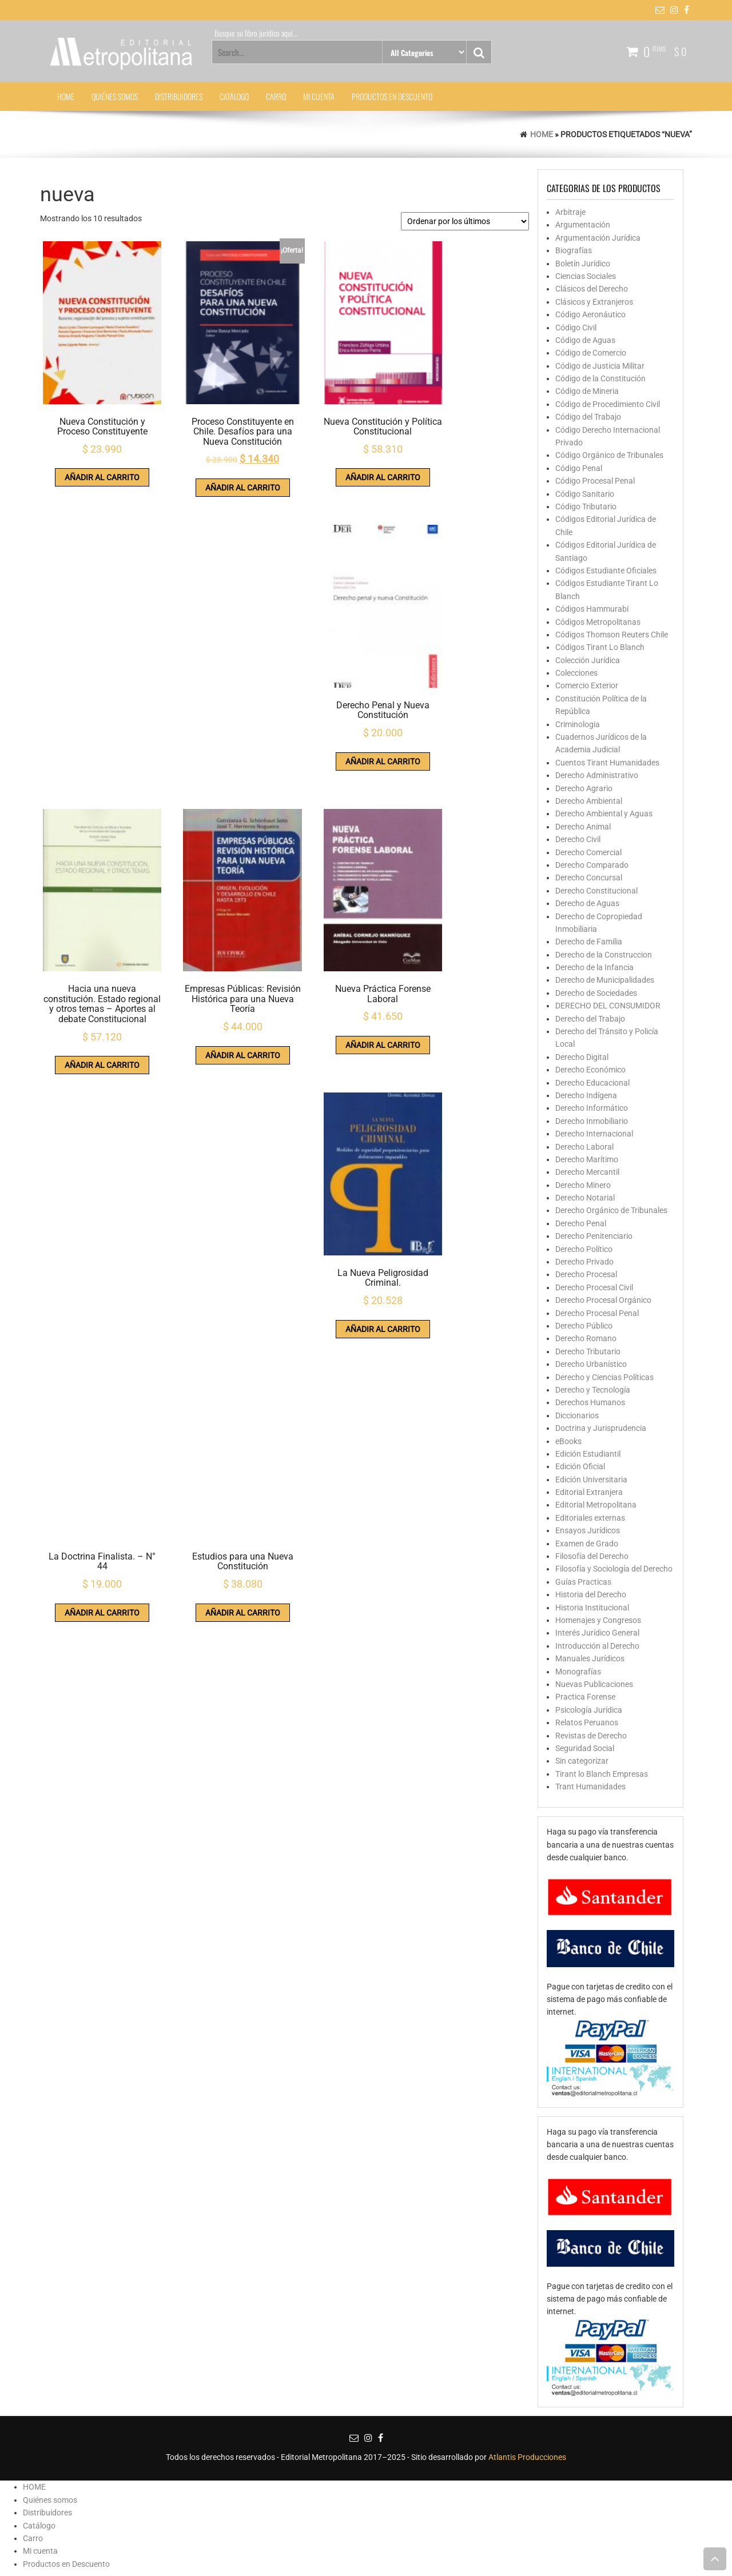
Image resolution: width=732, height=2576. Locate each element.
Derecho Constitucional (596, 890)
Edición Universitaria (591, 1479)
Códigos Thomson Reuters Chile (611, 634)
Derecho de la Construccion (603, 954)
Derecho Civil (577, 839)
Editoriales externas (590, 1517)
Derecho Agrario (583, 788)
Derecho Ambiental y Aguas (604, 813)
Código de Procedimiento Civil (607, 404)
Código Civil (575, 327)
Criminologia (577, 724)
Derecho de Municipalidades (604, 979)
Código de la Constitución (600, 378)
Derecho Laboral (584, 1146)
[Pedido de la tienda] (465, 221)
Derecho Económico (590, 1069)
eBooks (568, 1441)
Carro (276, 96)
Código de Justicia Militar (600, 365)
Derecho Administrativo (596, 775)
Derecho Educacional (592, 1082)
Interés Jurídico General (597, 1632)
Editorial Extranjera (589, 1492)
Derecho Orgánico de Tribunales (611, 1210)
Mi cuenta (319, 96)
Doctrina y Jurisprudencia (600, 1428)
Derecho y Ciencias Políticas (604, 1377)
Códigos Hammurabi (591, 608)
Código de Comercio (590, 352)
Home (541, 134)
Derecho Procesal (586, 1274)
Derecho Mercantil (587, 1172)
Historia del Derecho (590, 1594)
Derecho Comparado (591, 865)
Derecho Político (583, 1249)
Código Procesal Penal (595, 480)
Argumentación (582, 224)
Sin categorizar (581, 1760)
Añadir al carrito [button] (94, 455)
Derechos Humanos (590, 1402)
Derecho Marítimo (586, 1159)
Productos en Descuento (392, 96)
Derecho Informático (591, 1107)
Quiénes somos (115, 96)
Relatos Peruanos (586, 1722)
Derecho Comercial (588, 852)
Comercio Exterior (586, 685)
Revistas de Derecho (591, 1735)
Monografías (578, 1671)
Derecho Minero (583, 1185)
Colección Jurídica (587, 660)
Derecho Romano (585, 1338)
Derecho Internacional (594, 1133)
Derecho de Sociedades (596, 993)
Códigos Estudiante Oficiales (606, 570)
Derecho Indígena (586, 1095)
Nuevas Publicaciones (594, 1684)
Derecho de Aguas (587, 903)
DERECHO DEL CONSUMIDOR (608, 1005)
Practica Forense (585, 1696)
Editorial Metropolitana (595, 1504)
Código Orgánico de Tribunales (609, 455)
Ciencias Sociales (585, 276)
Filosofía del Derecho (591, 1556)
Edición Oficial (580, 1466)
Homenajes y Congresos (598, 1620)
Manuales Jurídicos (589, 1658)
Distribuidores (178, 96)
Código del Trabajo (588, 416)
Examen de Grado (586, 1543)
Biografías (573, 250)
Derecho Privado (584, 1261)
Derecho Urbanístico (591, 1364)
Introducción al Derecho (597, 1645)
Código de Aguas (585, 340)
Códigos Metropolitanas (597, 622)
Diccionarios (577, 1415)
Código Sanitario (584, 494)
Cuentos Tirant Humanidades (607, 762)
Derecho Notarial (585, 1197)
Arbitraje (570, 212)
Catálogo (234, 96)
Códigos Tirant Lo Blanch (600, 647)
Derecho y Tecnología (592, 1389)
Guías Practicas (583, 1581)
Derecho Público (583, 1325)
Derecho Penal (580, 1223)
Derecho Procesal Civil (594, 1287)
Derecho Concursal (588, 877)
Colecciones (576, 672)
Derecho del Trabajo (590, 1018)
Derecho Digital (581, 1057)
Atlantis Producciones (527, 2457)
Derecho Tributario (587, 1351)
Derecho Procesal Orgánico (603, 1300)
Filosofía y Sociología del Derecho (614, 1568)
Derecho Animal (583, 826)
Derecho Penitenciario (593, 1236)
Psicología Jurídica (588, 1709)
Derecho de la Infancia (594, 967)
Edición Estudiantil (587, 1453)
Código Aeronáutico (590, 314)
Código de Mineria (587, 391)
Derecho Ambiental (588, 801)
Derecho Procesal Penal (597, 1313)
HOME (65, 96)
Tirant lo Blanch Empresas (601, 1774)
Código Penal (578, 468)
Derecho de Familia (588, 941)
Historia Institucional (592, 1607)
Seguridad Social (584, 1748)
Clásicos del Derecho (591, 288)
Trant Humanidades (590, 1786)
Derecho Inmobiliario (591, 1121)
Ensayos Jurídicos (587, 1530)
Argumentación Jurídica (597, 237)
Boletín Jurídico (582, 263)
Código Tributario (585, 506)
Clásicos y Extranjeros (594, 301)
